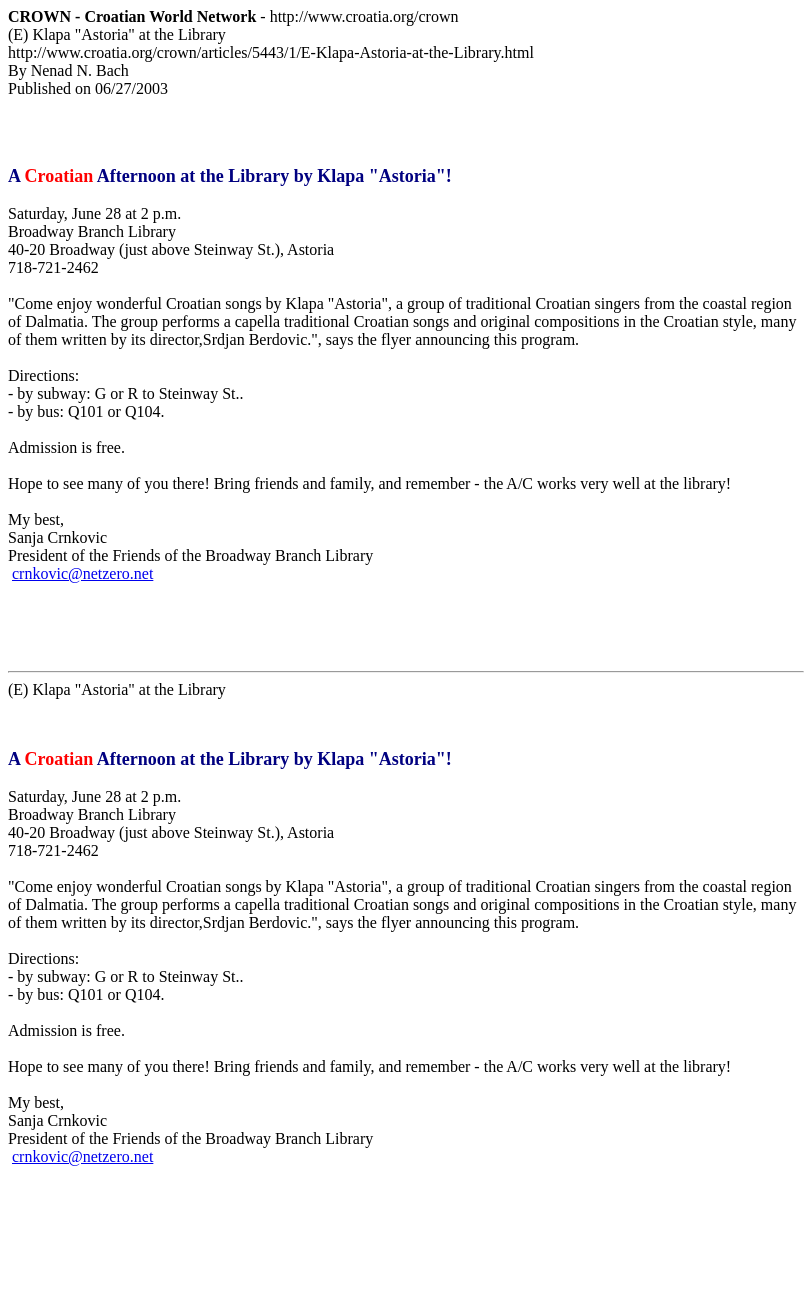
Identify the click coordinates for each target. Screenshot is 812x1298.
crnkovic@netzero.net (82, 573)
